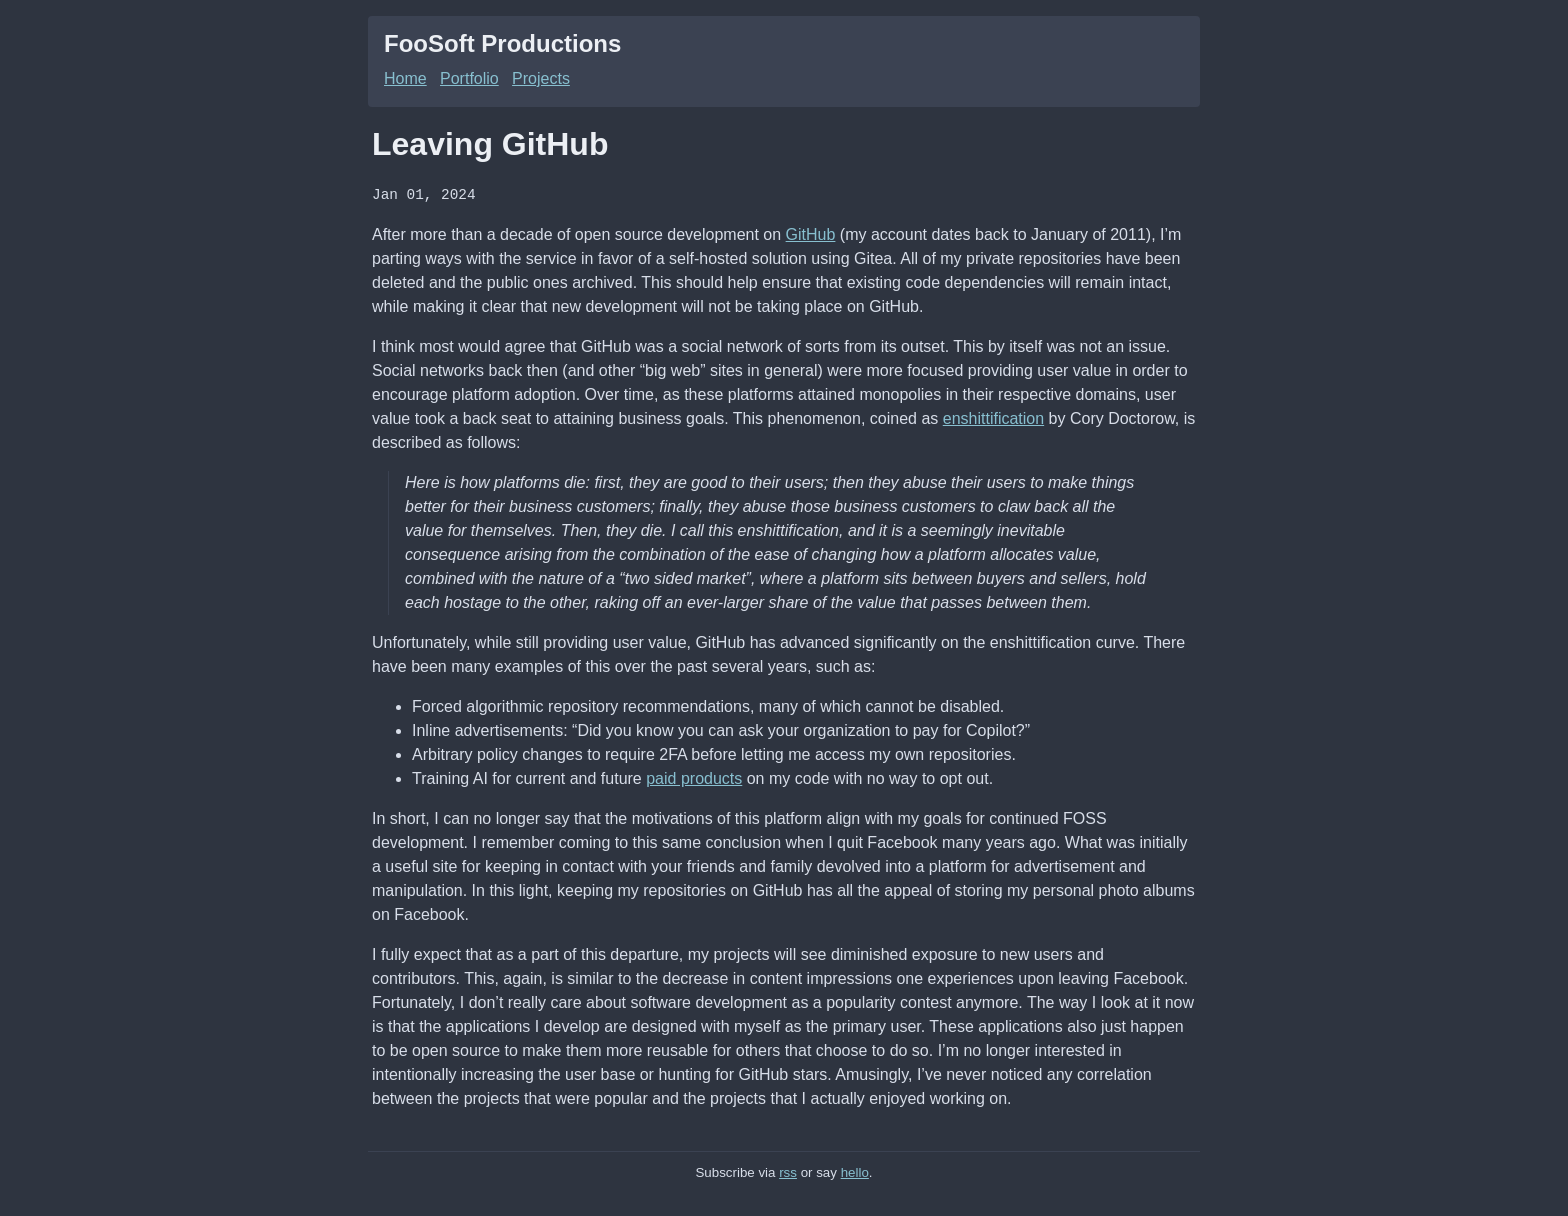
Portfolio (469, 78)
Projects (541, 78)
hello (855, 1171)
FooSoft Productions (502, 43)
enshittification (993, 417)
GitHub (811, 233)
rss (788, 1171)
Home (405, 78)
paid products (694, 777)
